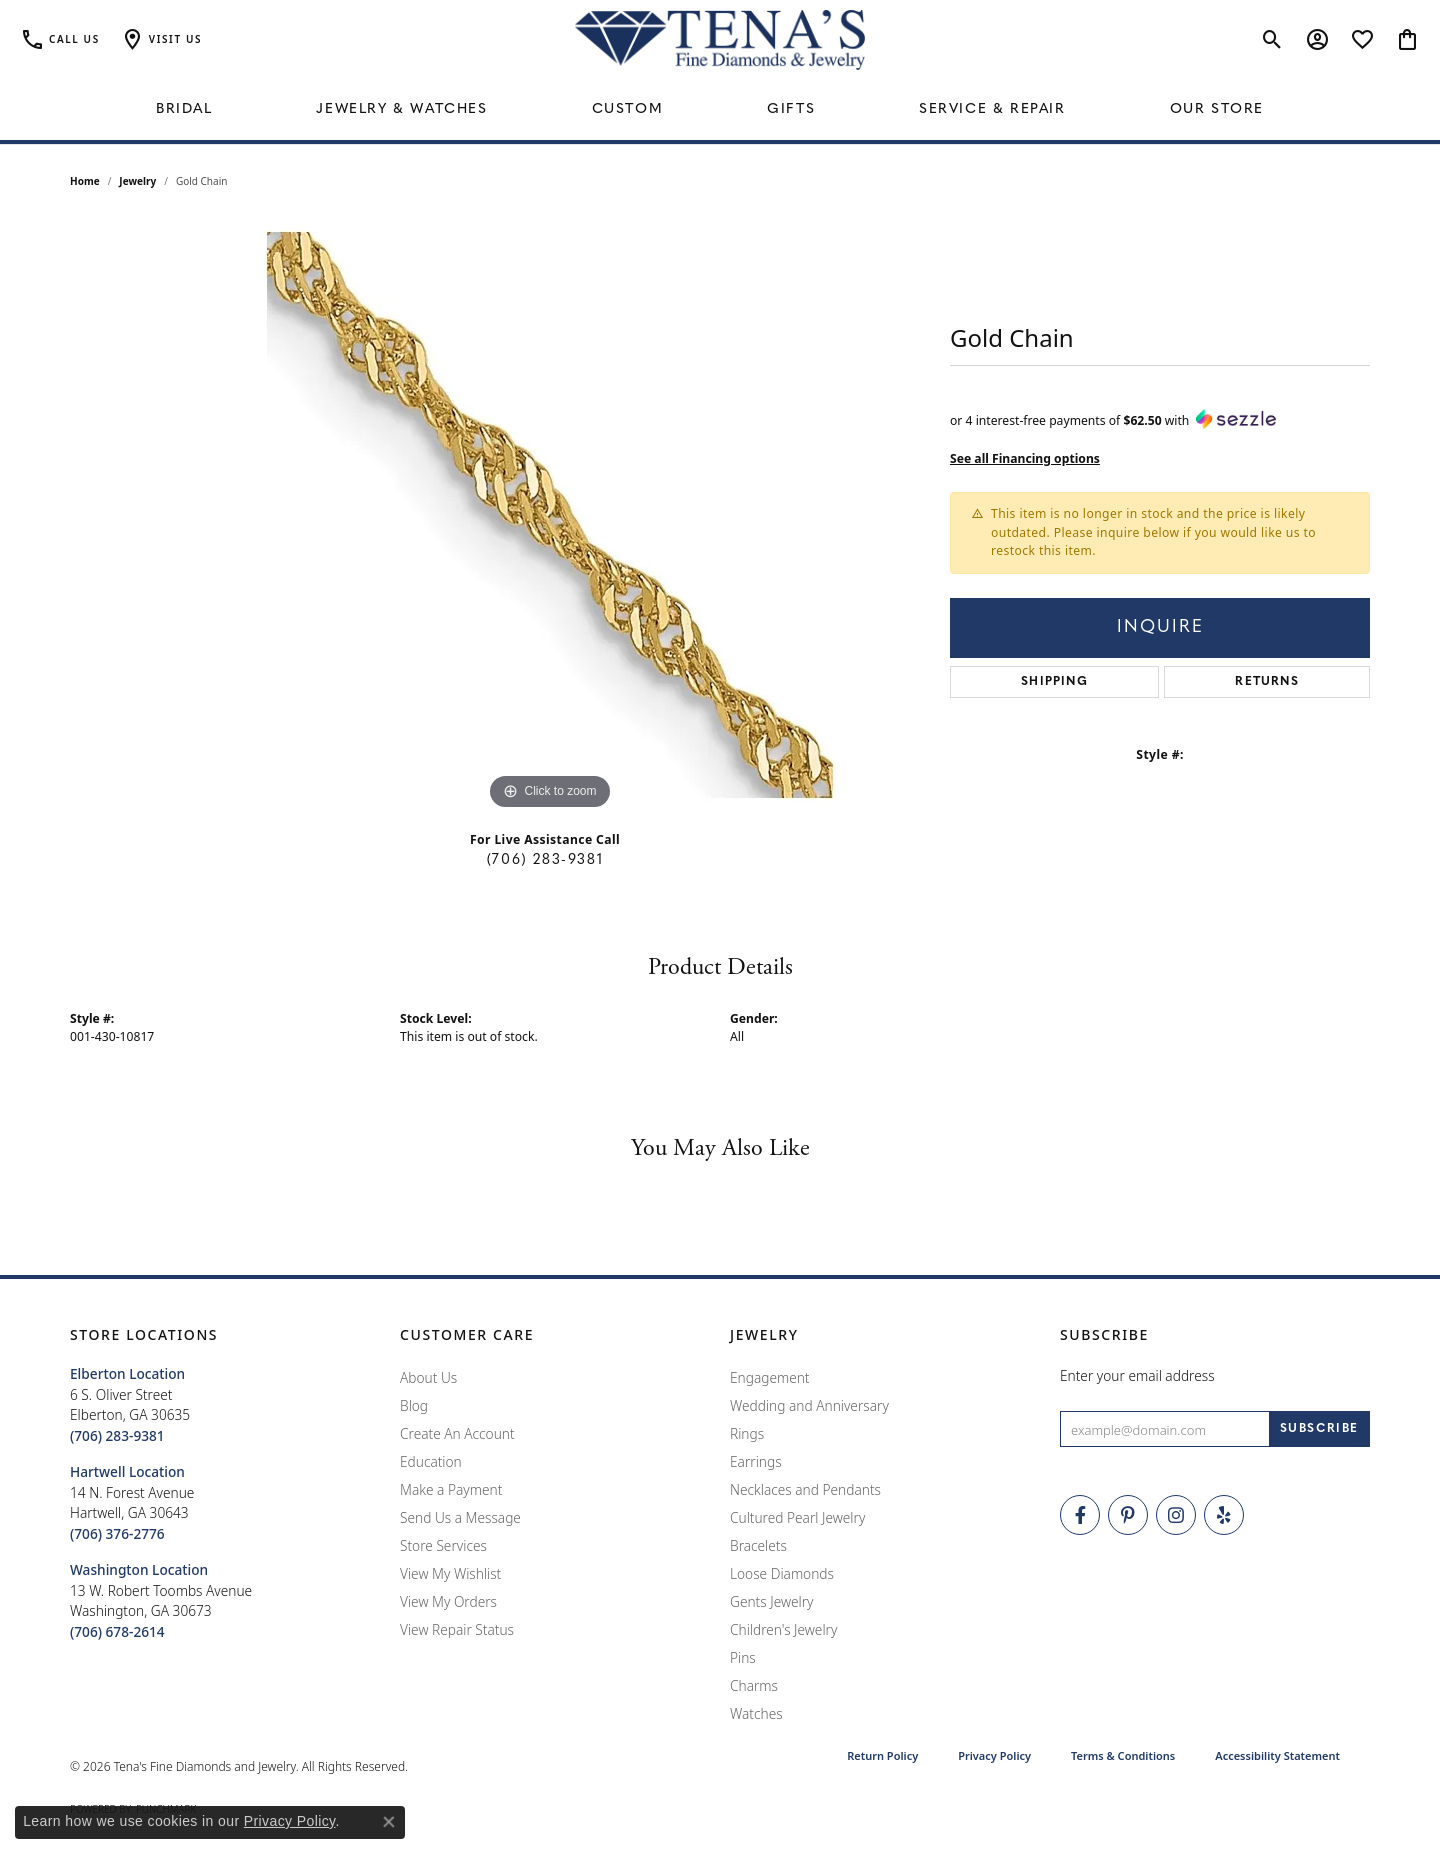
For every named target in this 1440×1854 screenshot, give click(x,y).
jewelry (137, 181)
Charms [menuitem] (754, 1685)
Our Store (1217, 109)
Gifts (791, 109)
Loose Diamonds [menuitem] (782, 1573)
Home (85, 181)
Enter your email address (1137, 1375)
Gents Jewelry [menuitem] (771, 1601)
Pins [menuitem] (743, 1657)
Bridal (184, 109)
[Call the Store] (117, 1435)
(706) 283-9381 (545, 860)
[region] (550, 515)
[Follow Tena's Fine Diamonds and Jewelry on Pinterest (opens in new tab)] (1128, 1515)
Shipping (1054, 682)
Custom (628, 109)
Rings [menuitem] (747, 1433)
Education (431, 1461)
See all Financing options (1025, 458)
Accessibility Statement (1277, 1755)
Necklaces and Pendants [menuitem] (805, 1489)
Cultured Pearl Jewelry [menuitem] (797, 1517)
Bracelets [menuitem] (758, 1545)
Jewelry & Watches (401, 109)
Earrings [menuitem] (756, 1461)
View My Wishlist (450, 1573)
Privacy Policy (994, 1755)
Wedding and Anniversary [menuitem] (809, 1405)
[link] (60, 40)
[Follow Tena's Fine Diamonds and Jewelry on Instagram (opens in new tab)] (1176, 1515)
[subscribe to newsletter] (1319, 1429)
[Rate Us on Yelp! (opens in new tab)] (1224, 1515)
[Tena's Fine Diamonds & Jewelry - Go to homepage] (720, 40)
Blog (414, 1405)
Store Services (443, 1545)
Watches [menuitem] (756, 1713)
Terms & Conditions (1123, 1755)
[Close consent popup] (389, 1822)
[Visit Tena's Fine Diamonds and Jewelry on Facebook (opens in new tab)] (1080, 1515)
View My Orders (448, 1601)
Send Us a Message (460, 1517)
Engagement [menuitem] (770, 1377)
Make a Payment (451, 1489)
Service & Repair (992, 109)
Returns (1266, 682)
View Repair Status (457, 1629)
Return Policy (882, 1755)
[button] (161, 40)
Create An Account (457, 1433)
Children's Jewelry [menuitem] (783, 1629)
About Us (428, 1377)
